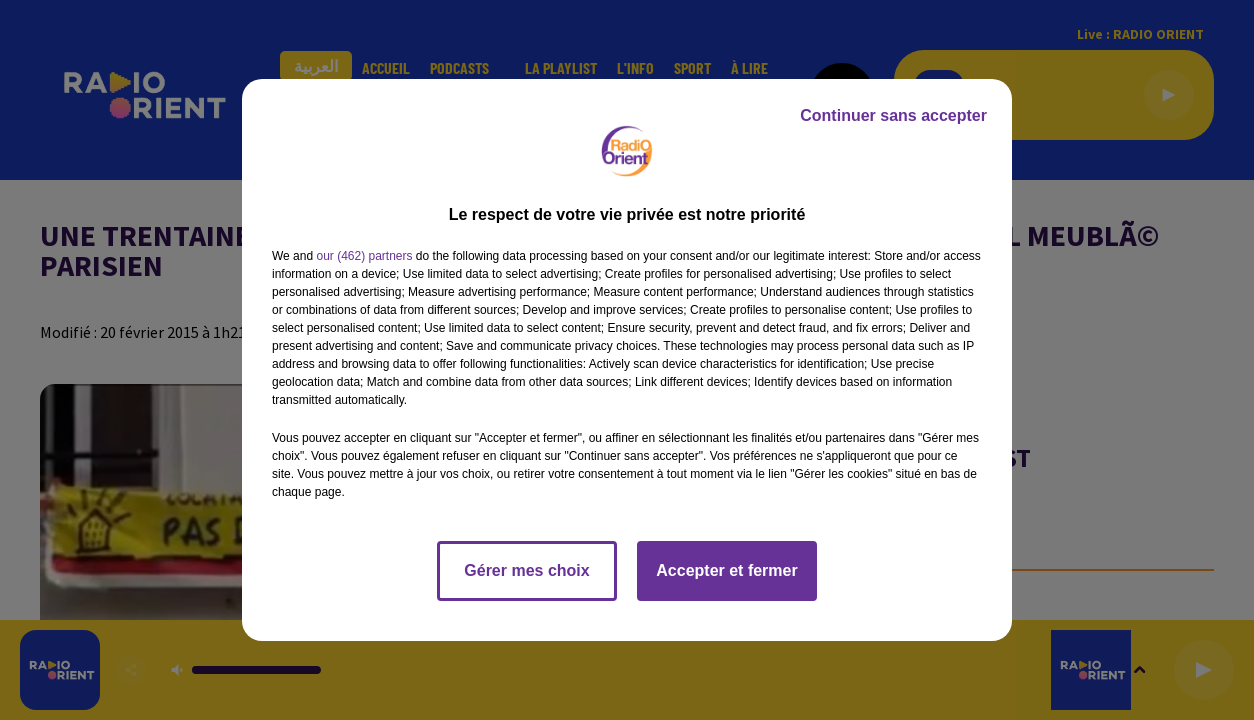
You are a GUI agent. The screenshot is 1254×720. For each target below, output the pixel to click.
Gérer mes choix (526, 570)
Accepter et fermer (726, 570)
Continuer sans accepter (893, 115)
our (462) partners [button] (364, 256)
